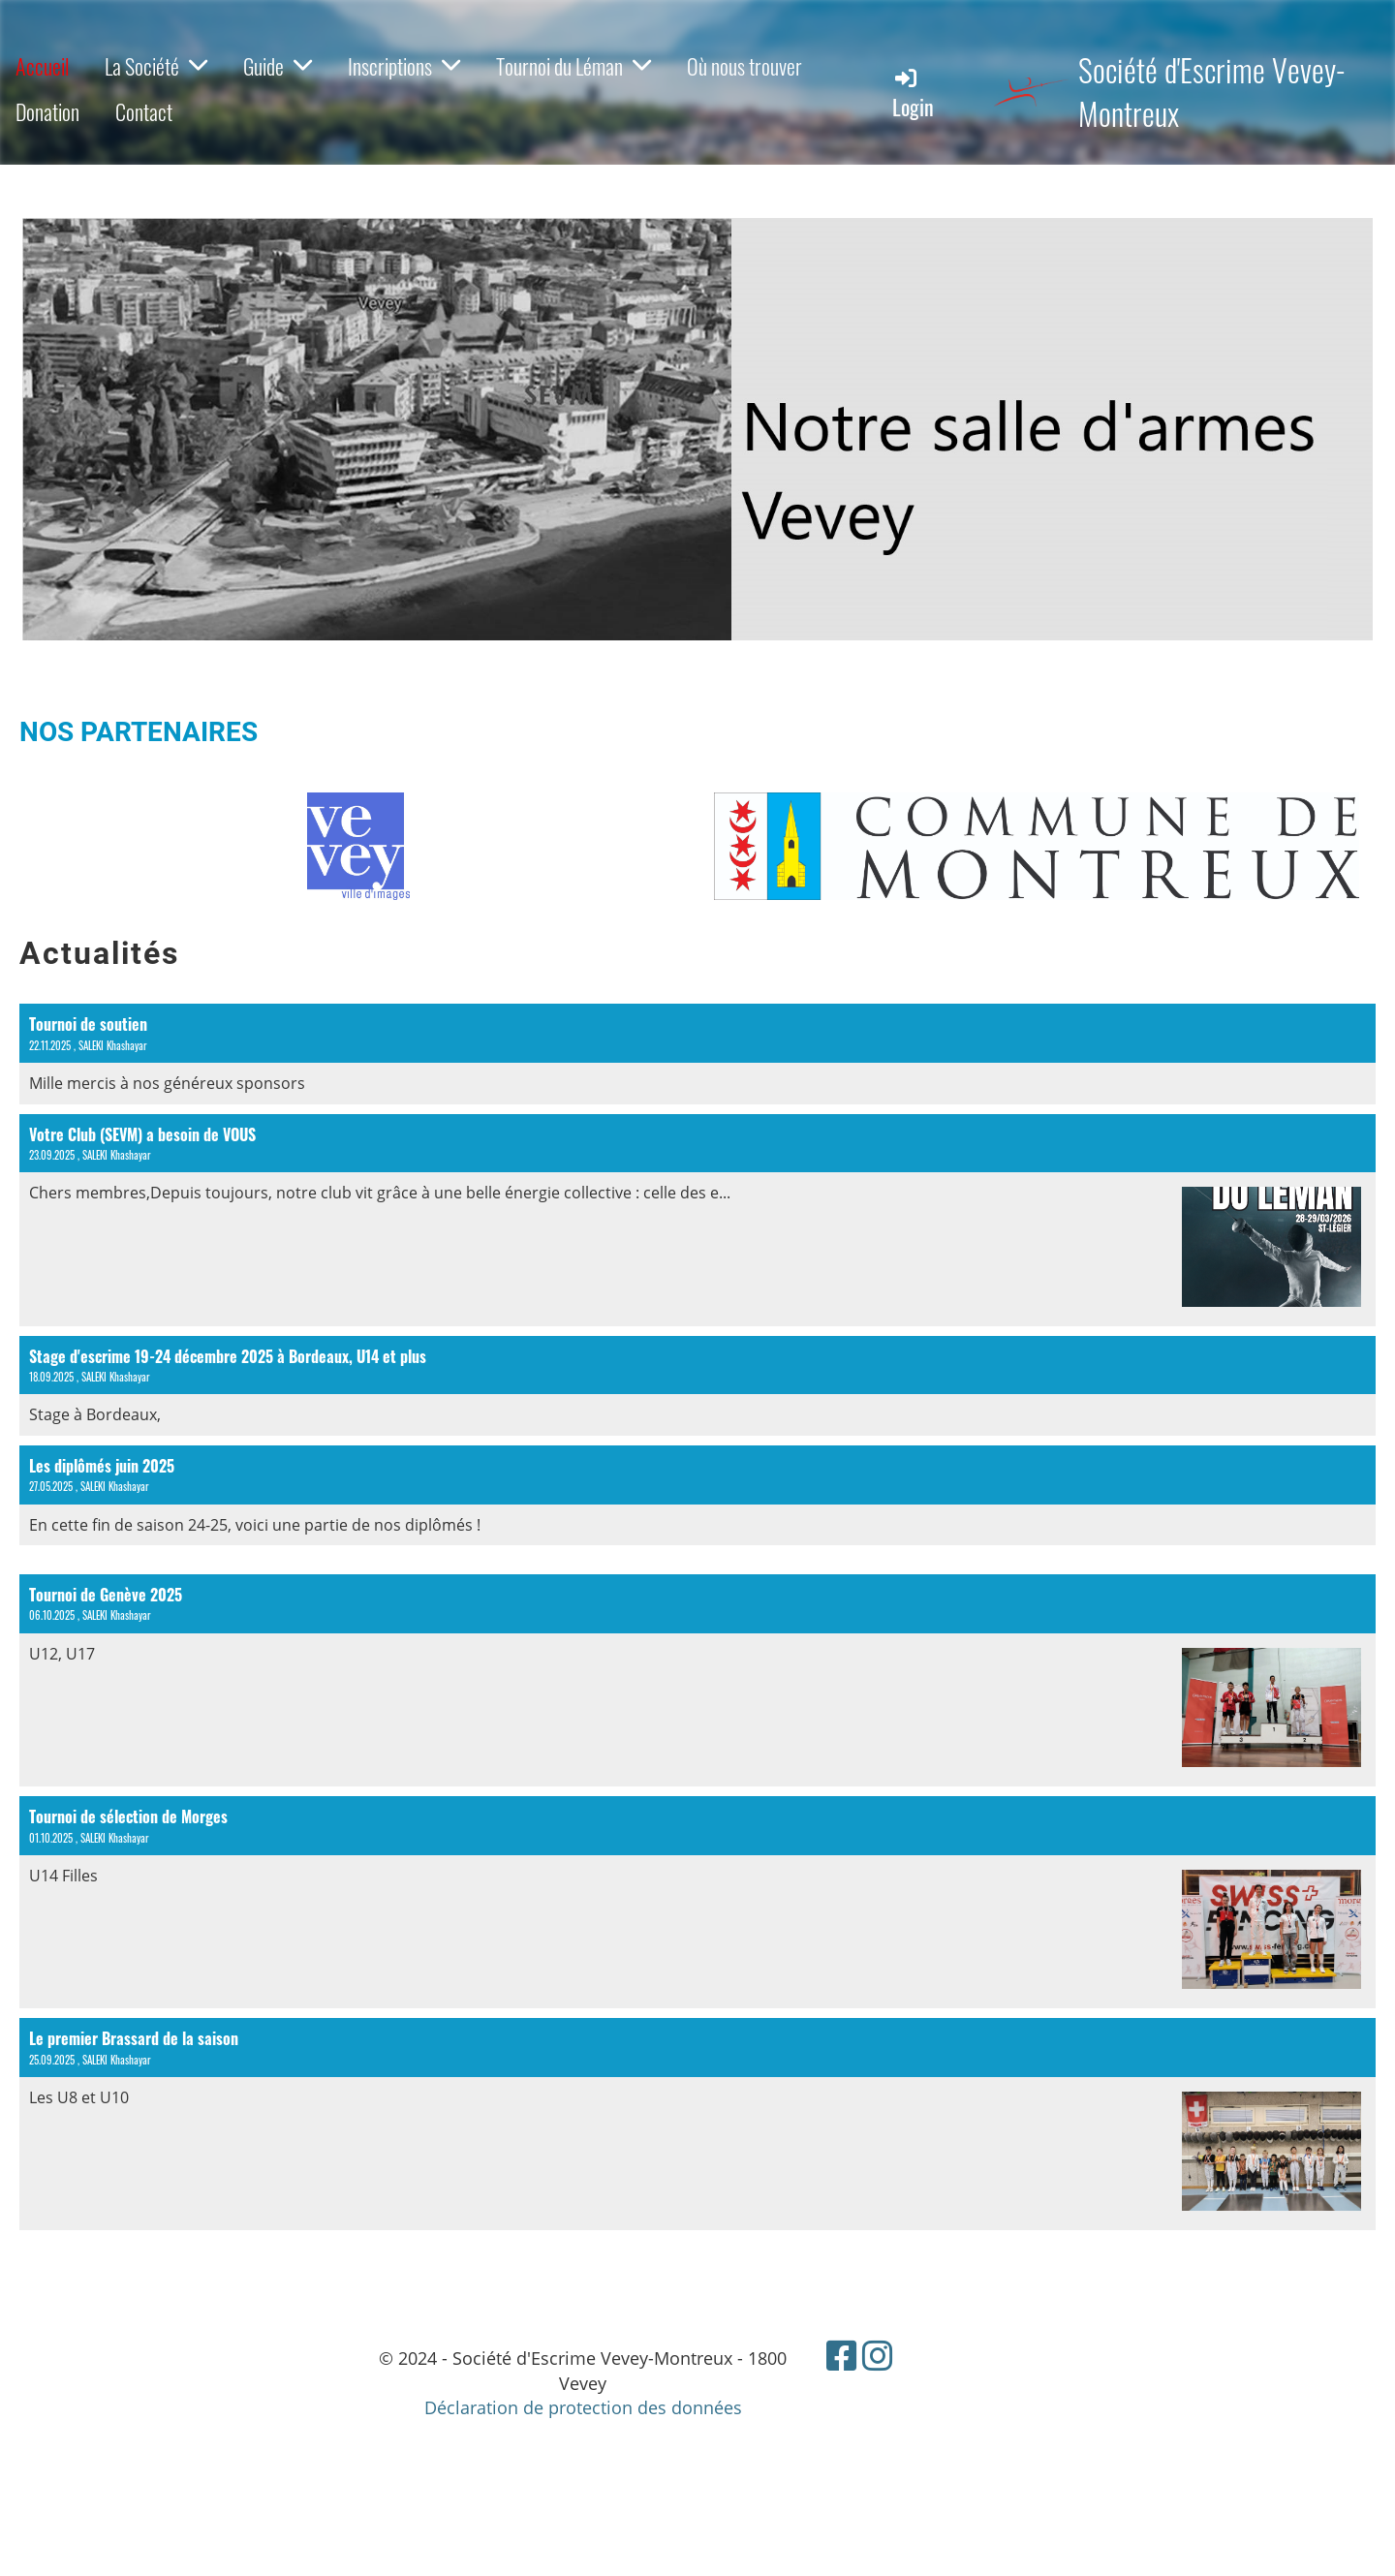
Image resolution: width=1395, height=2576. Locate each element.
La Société (156, 65)
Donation (47, 111)
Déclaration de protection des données (583, 2407)
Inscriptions (404, 65)
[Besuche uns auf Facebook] (841, 2355)
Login (913, 93)
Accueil (42, 65)
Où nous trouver (744, 65)
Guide (277, 65)
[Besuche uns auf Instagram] (877, 2355)
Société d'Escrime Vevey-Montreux (1212, 92)
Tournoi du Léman (573, 65)
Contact (143, 111)
